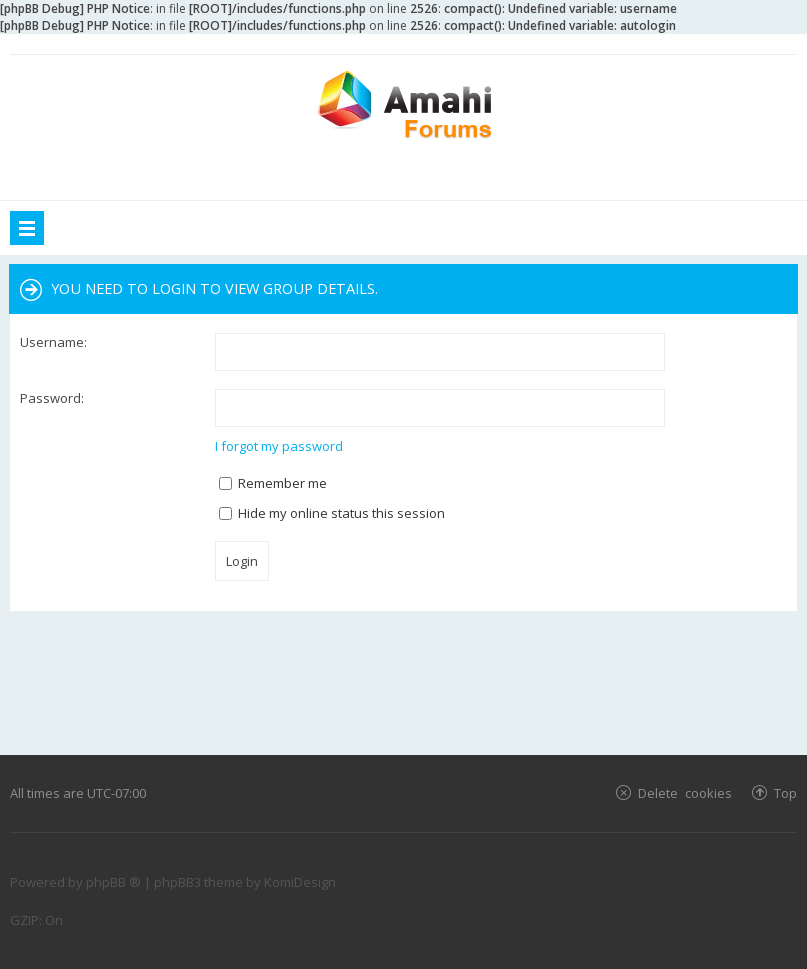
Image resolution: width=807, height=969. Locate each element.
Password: (52, 398)
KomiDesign (300, 882)
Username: (53, 342)
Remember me (273, 483)
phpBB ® (113, 882)
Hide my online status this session (332, 513)
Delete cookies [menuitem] (685, 792)
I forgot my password (279, 446)
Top (785, 792)
